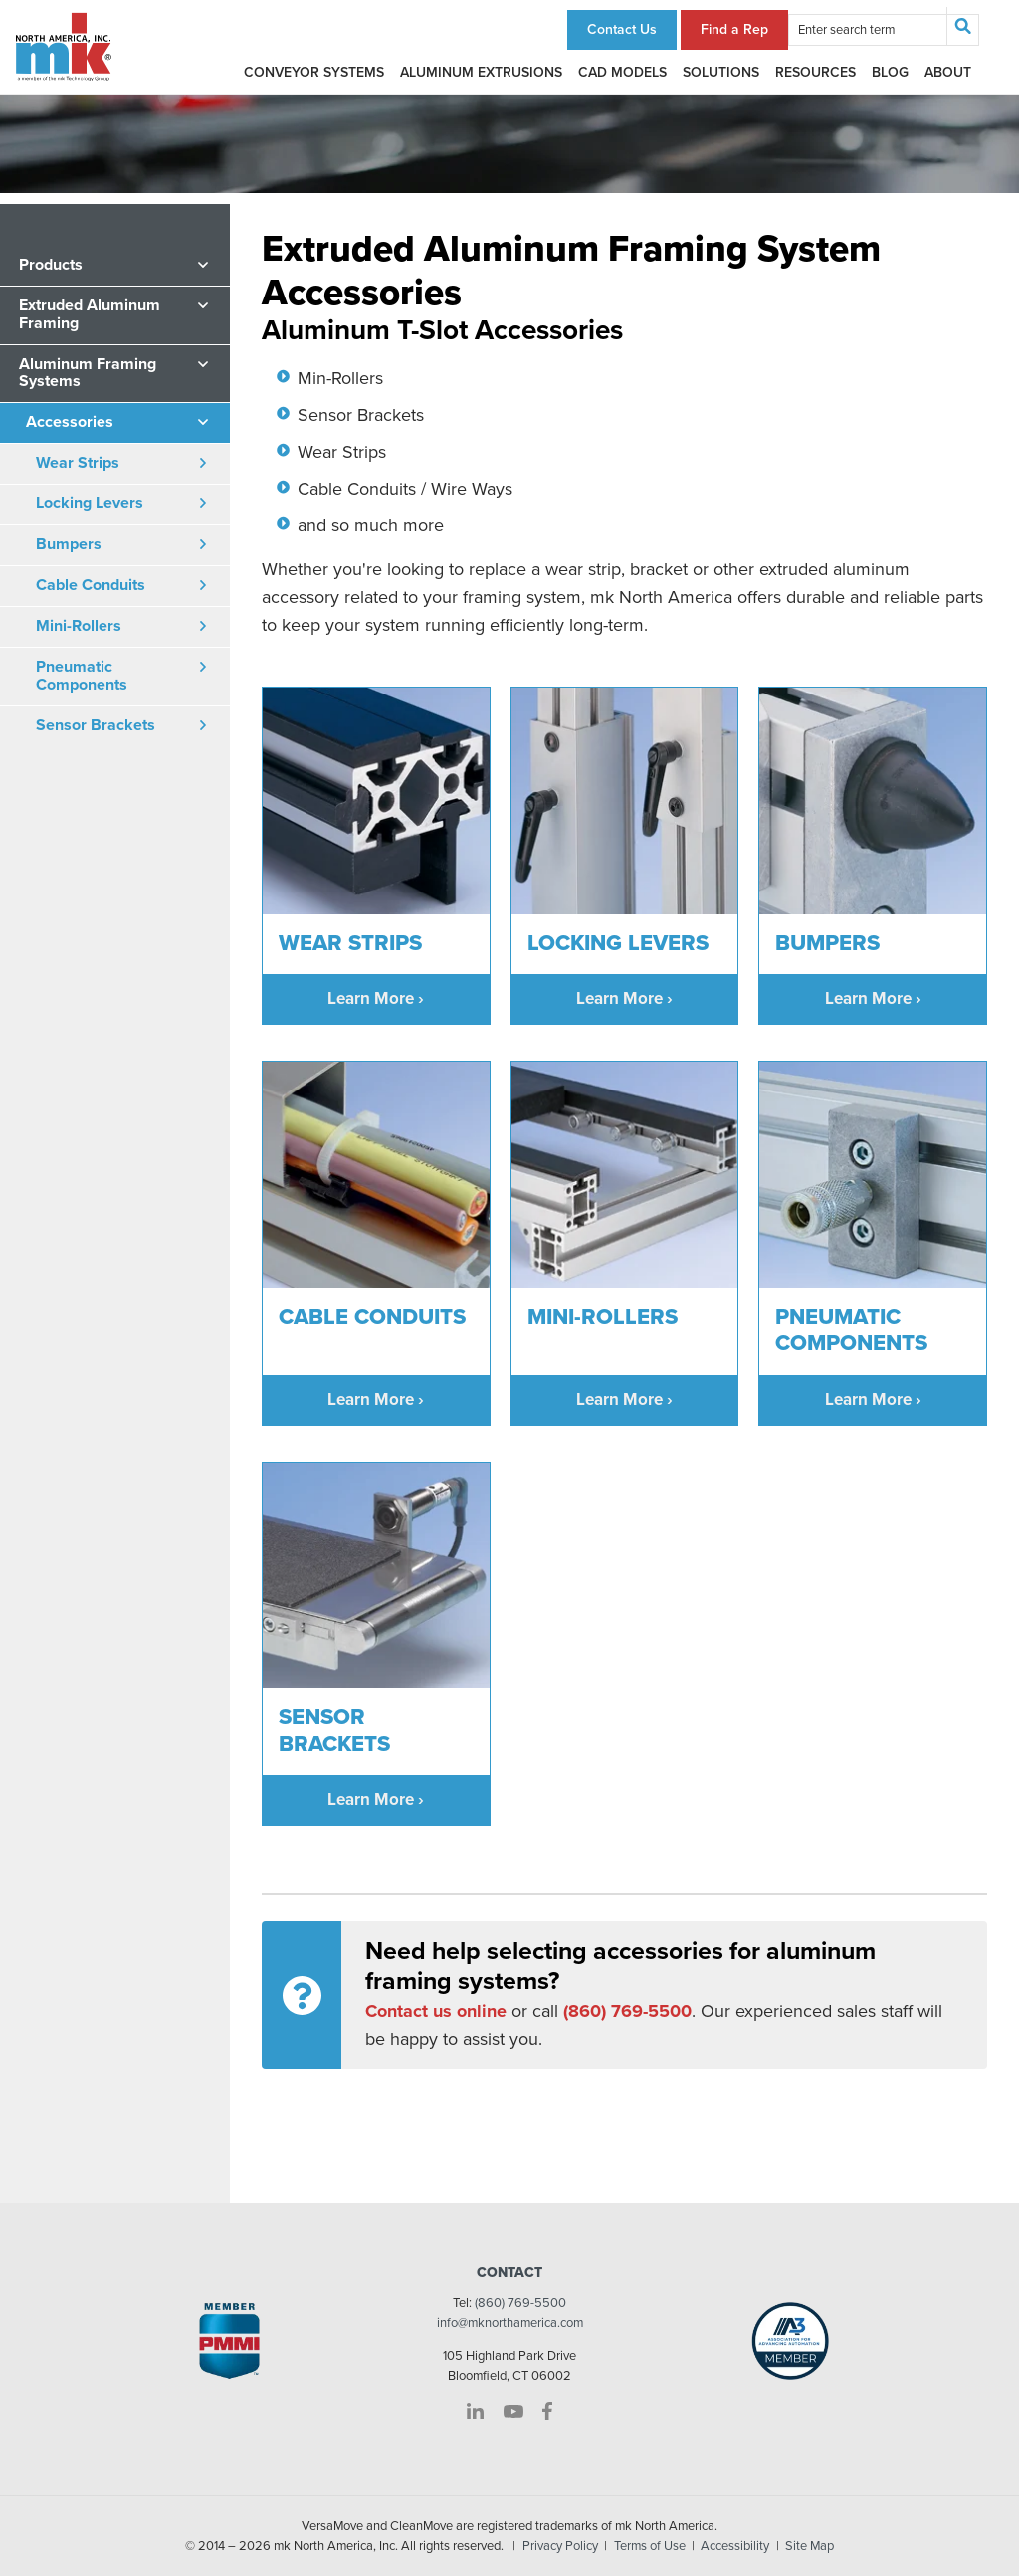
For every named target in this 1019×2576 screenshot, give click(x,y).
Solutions (721, 72)
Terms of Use (650, 2546)
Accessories (69, 422)
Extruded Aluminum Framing (89, 314)
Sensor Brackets (95, 725)
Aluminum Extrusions (481, 72)
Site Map (809, 2546)
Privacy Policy (560, 2546)
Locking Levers (89, 503)
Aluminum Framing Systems (87, 373)
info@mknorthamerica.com (510, 2323)
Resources (815, 72)
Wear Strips (77, 463)
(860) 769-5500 (520, 2303)
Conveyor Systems (314, 72)
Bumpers (69, 544)
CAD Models (622, 72)
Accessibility (735, 2546)
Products (51, 265)
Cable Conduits (90, 585)
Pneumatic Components (81, 675)
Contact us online (436, 2011)
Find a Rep (734, 29)
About (947, 72)
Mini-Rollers (78, 626)
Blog (890, 72)
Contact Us (622, 29)
